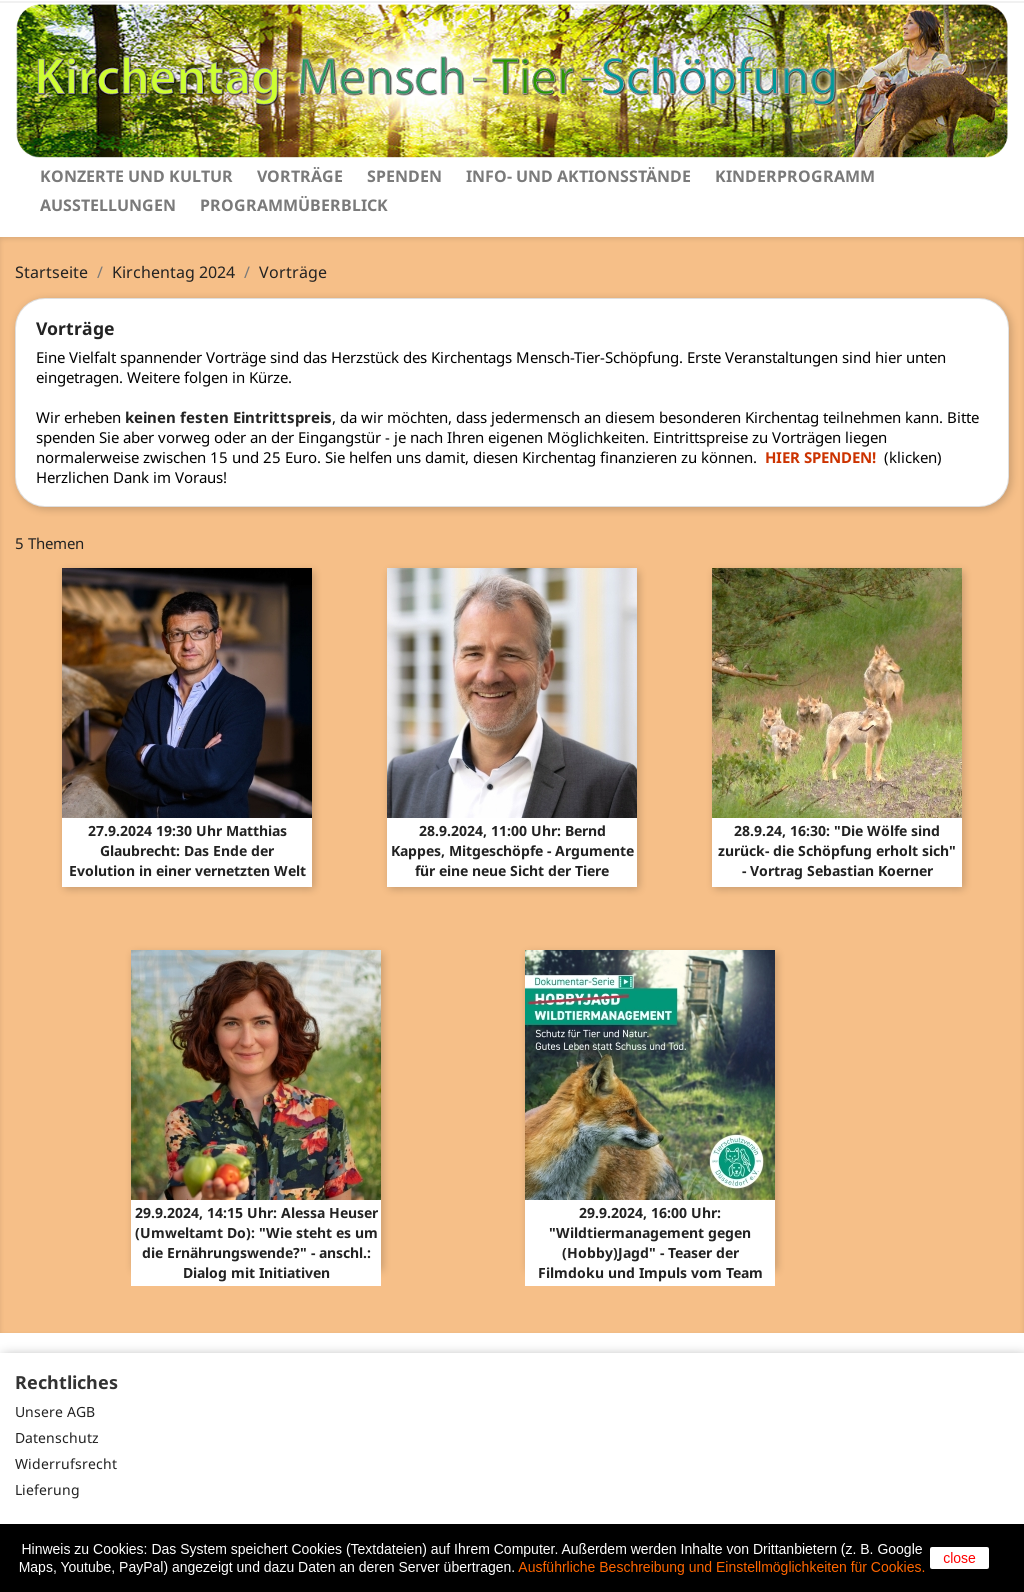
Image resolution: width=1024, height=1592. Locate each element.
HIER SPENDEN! (824, 457)
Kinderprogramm (795, 176)
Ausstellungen (108, 205)
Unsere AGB (55, 1411)
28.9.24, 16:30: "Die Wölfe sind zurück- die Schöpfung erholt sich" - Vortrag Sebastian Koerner (837, 850)
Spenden (404, 176)
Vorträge (300, 176)
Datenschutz (57, 1437)
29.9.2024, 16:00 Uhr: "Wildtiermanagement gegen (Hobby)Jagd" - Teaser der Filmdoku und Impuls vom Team (650, 1242)
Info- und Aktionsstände (578, 176)
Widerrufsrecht (66, 1463)
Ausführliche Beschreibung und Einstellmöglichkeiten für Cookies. (721, 1567)
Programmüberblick (294, 205)
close (959, 1558)
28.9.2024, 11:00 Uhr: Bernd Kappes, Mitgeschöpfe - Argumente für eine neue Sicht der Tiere (512, 850)
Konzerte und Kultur (136, 176)
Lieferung (47, 1489)
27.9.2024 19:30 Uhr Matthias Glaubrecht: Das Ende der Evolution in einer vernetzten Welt (187, 850)
